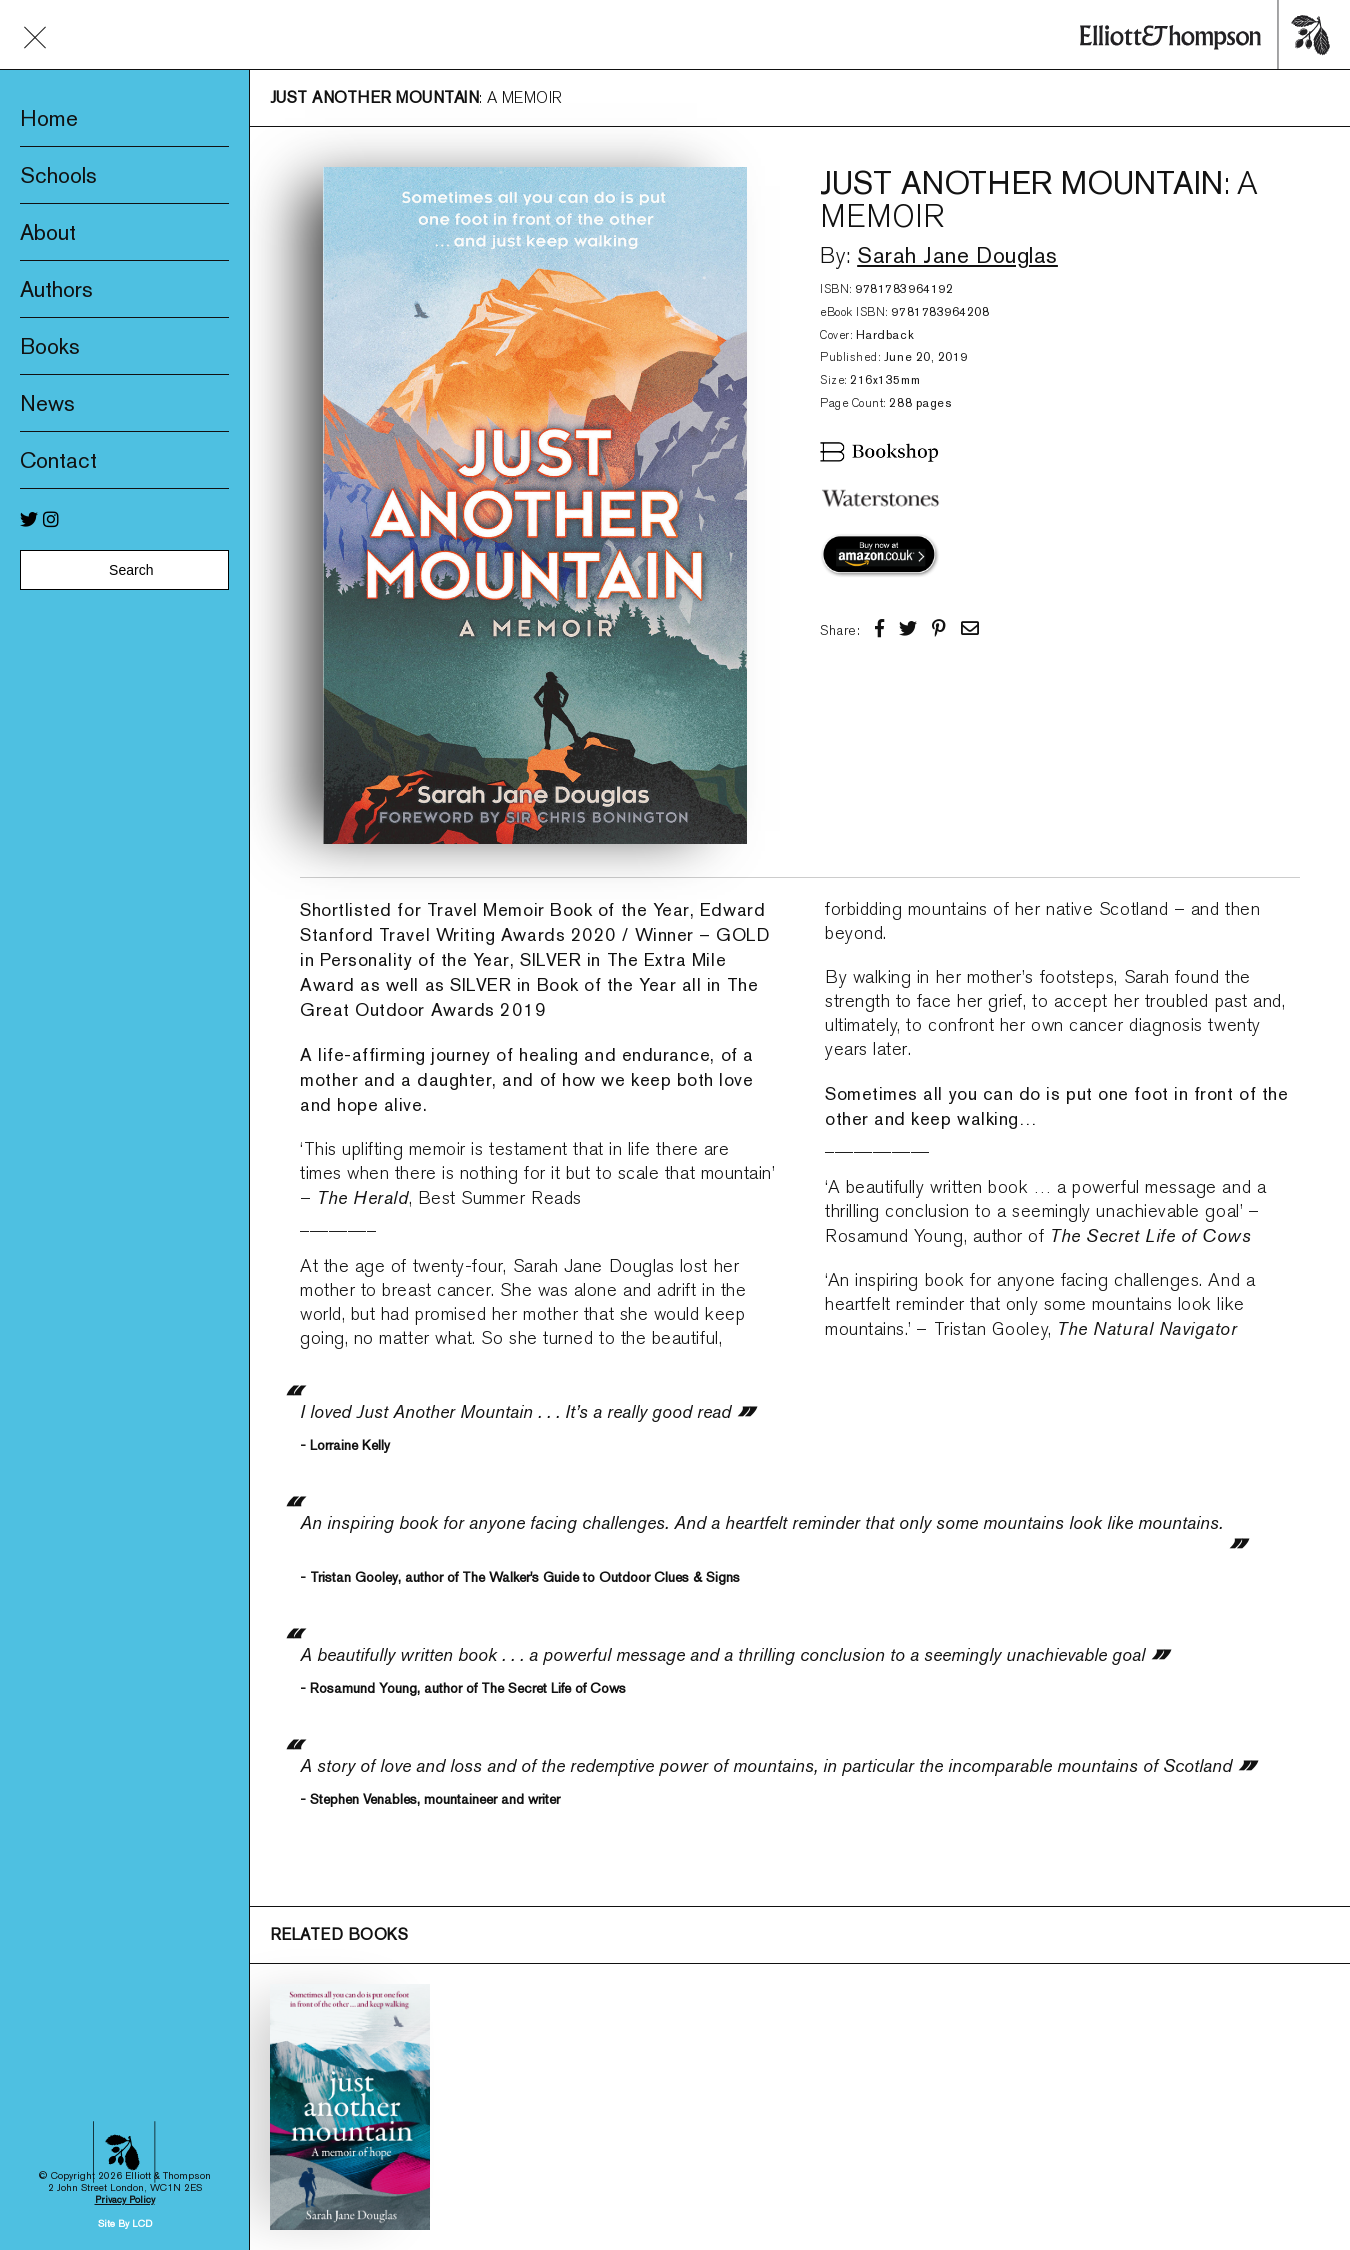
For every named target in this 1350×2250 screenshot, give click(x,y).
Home (49, 118)
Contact (58, 460)
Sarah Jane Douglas (957, 255)
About (48, 232)
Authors (56, 289)
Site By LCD (125, 1997)
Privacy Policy (125, 1973)
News (47, 403)
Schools (58, 175)
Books (50, 346)
